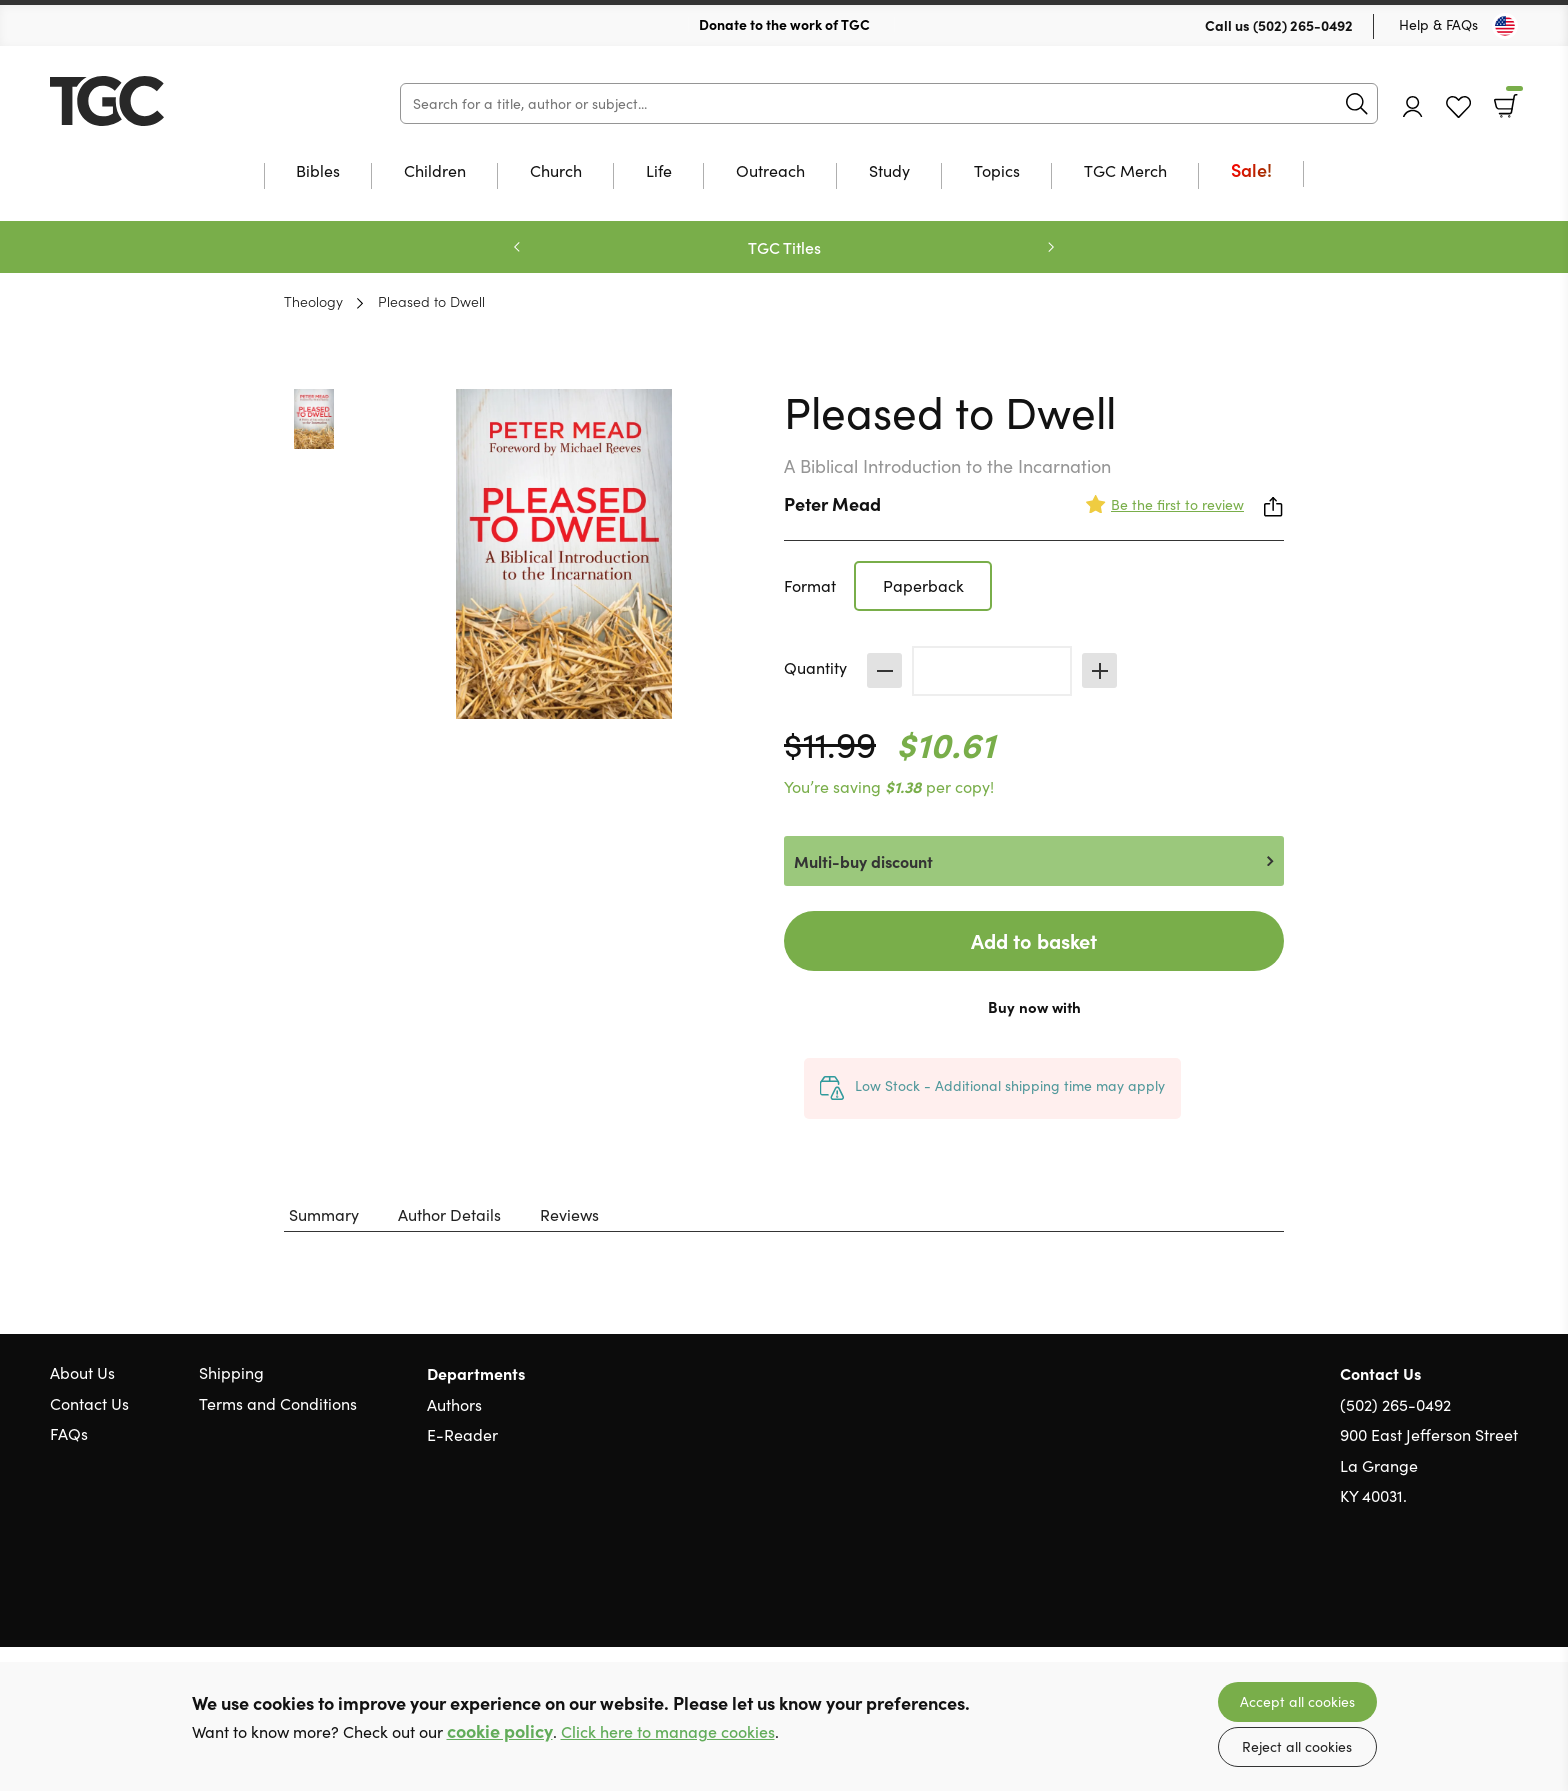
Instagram (1508, 1592)
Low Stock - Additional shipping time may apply (1010, 1085)
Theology (313, 301)
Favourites (1458, 107)
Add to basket (1034, 940)
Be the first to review (1177, 504)
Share (1274, 507)
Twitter (1436, 1592)
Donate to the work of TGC (784, 24)
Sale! (1251, 171)
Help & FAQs (1438, 24)
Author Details (449, 1214)
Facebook (1473, 1591)
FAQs (69, 1433)
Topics (997, 172)
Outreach (770, 172)
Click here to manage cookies (668, 1731)
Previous (517, 247)
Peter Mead (832, 503)
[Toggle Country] (1505, 26)
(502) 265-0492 (1303, 25)
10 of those (175, 101)
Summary (324, 1214)
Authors (454, 1404)
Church (556, 172)
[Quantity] (992, 671)
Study (889, 172)
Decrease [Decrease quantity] (884, 670)
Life (659, 172)
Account (1413, 106)
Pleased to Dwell (431, 301)
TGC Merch (1125, 172)
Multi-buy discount (863, 861)
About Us (82, 1372)
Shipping (231, 1372)
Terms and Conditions (278, 1403)
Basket (1512, 99)
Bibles (318, 172)
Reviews (569, 1214)
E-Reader (462, 1434)
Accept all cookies (1297, 1701)
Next (1051, 247)
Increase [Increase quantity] (1099, 670)
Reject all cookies (1297, 1746)
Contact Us (89, 1403)
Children (435, 172)
